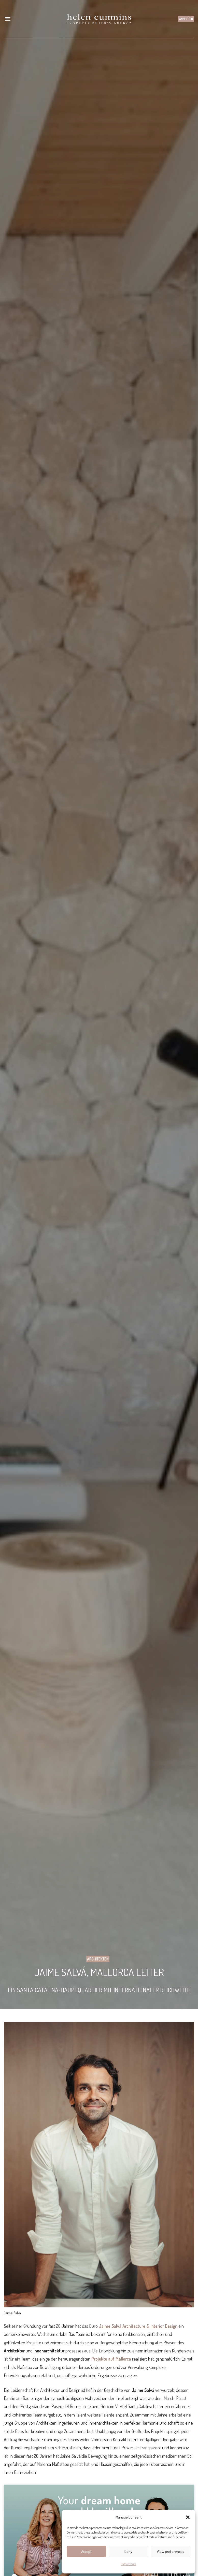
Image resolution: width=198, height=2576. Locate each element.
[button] (187, 2517)
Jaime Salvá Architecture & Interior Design (138, 2326)
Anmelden (186, 19)
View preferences (170, 2551)
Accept (86, 2551)
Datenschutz (128, 2564)
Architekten (98, 1959)
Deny (128, 2551)
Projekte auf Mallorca (111, 2359)
